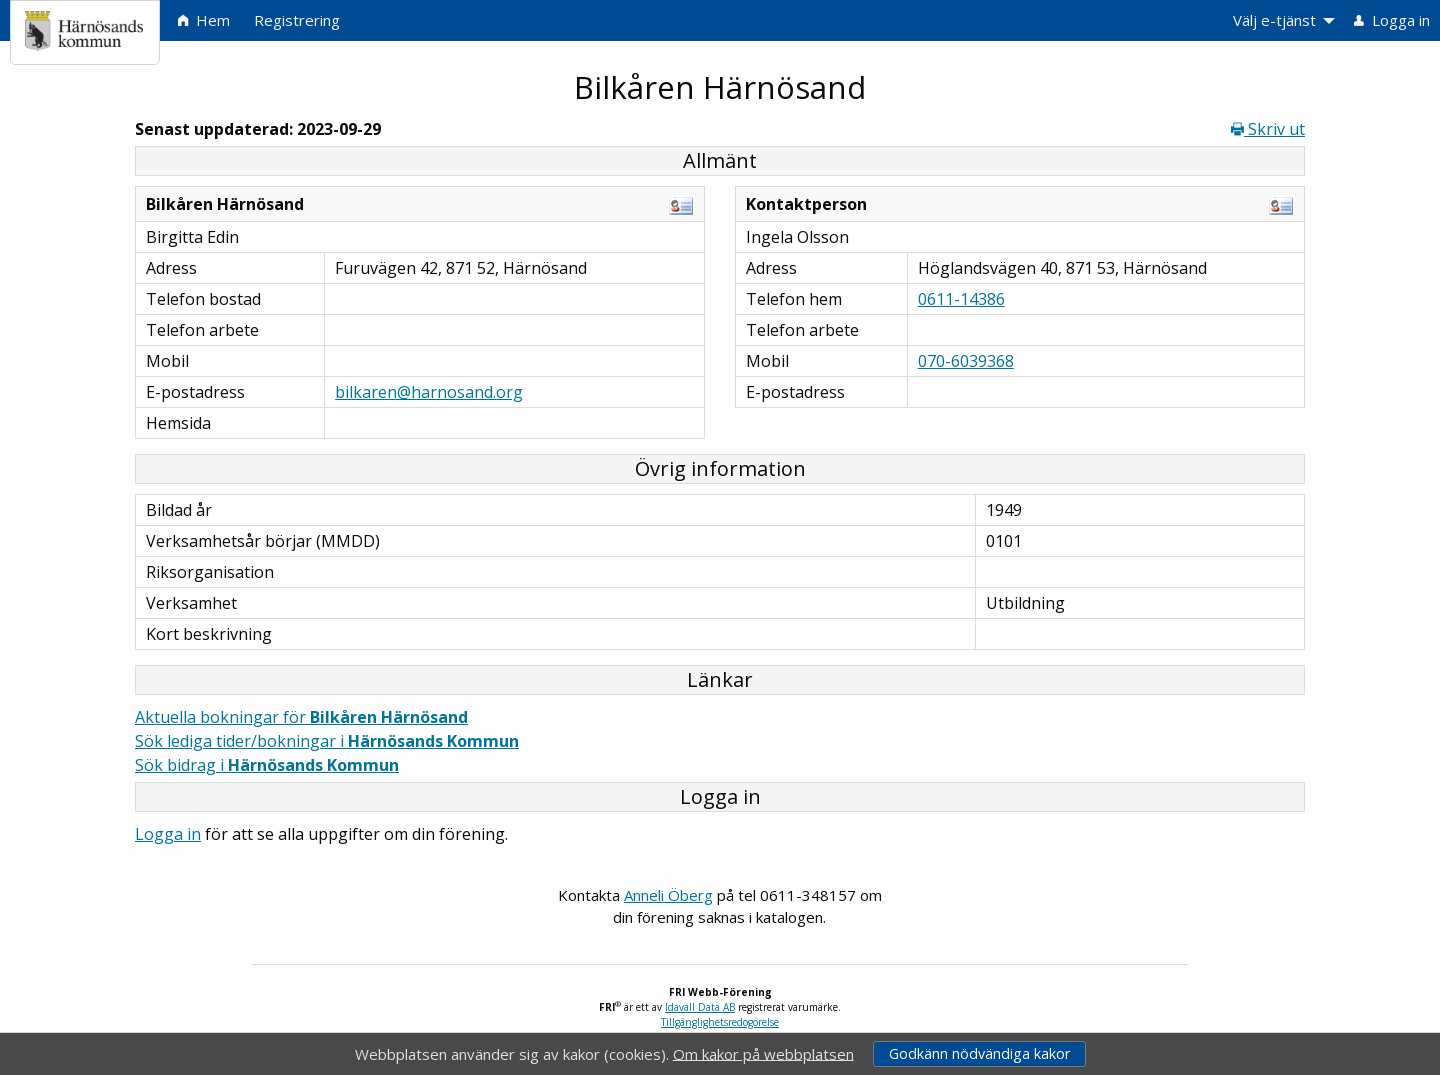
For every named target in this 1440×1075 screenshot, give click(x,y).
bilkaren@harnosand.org (429, 392)
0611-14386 (961, 299)
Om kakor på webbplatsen (763, 1053)
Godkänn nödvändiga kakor (979, 1053)
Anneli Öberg (668, 895)
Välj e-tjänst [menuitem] (1274, 20)
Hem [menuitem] (204, 20)
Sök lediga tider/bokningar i (327, 741)
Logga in (168, 834)
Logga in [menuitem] (1392, 20)
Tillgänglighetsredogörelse (720, 1022)
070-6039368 (966, 361)
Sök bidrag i (267, 765)
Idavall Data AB (700, 1007)
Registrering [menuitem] (297, 20)
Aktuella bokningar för (301, 717)
